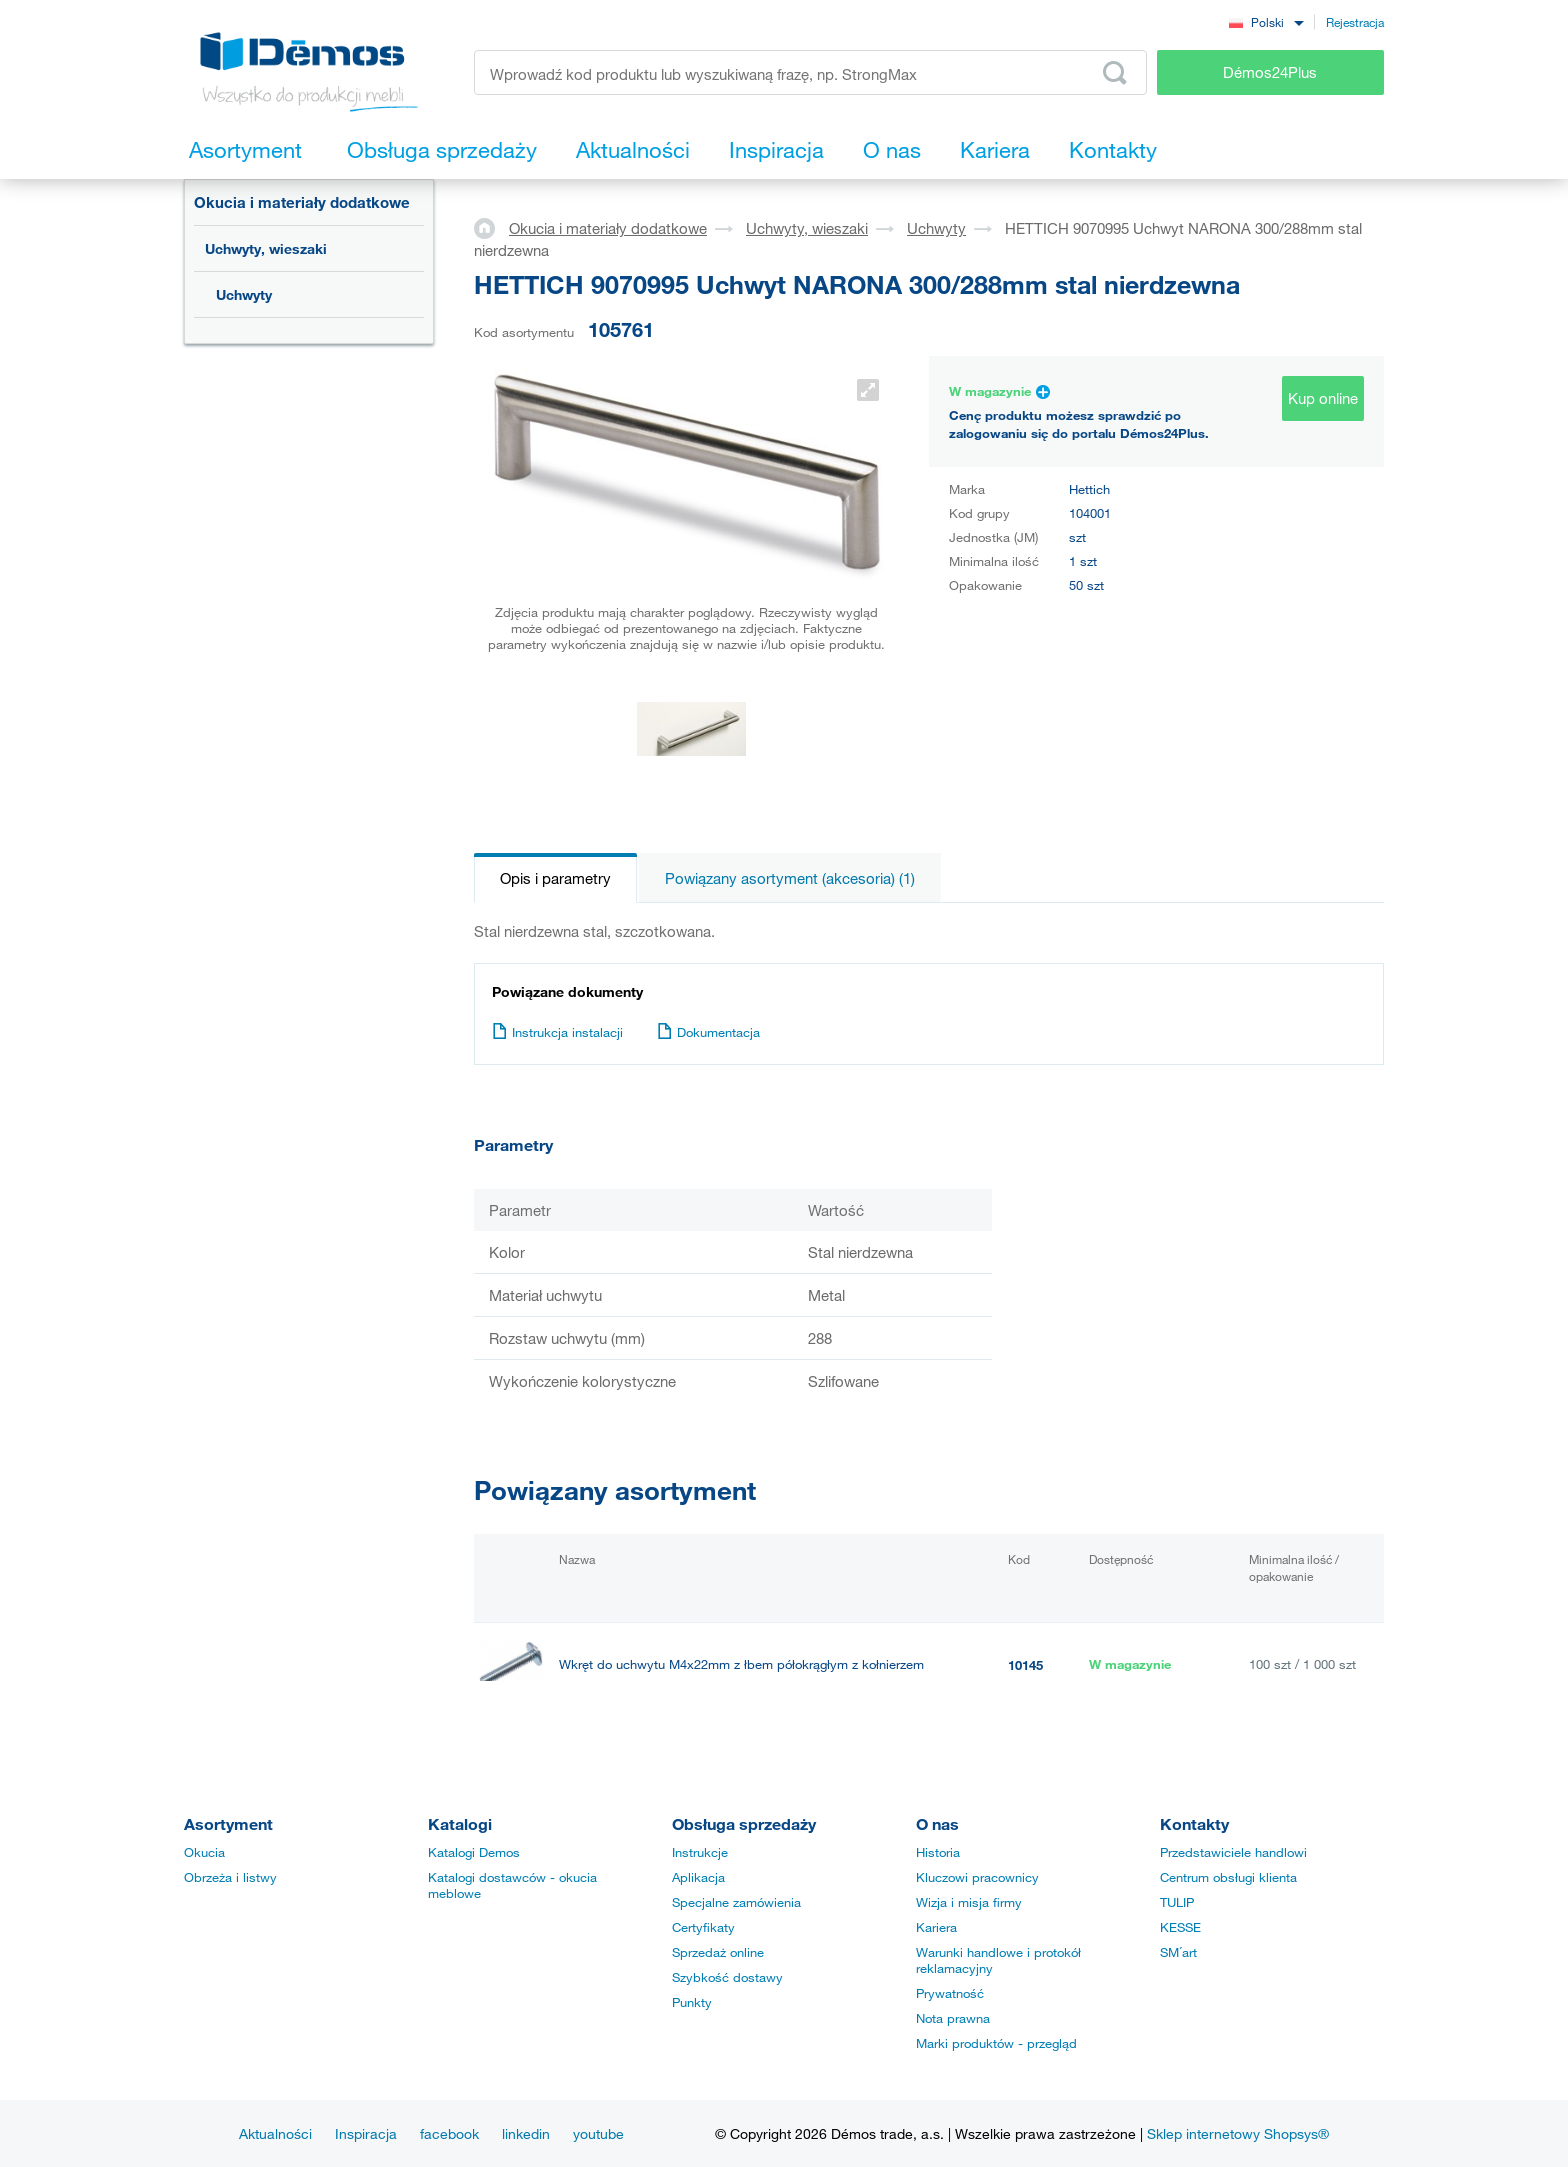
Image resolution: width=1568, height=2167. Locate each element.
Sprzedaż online (718, 1953)
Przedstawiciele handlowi (1233, 1853)
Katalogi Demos (474, 1853)
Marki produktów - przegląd (996, 2044)
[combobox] (1266, 21)
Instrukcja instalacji (557, 1032)
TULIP (1177, 1903)
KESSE (1180, 1928)
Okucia (204, 1853)
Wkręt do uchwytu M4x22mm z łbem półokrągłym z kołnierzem (741, 1664)
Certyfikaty (703, 1928)
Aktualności (275, 2133)
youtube (598, 2133)
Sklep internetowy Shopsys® (1238, 2133)
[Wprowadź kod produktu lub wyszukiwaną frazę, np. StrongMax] (810, 72)
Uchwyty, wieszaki (266, 248)
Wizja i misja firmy (969, 1903)
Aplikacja (698, 1878)
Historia (938, 1853)
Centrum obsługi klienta (1228, 1878)
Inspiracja (366, 2133)
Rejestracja (1355, 22)
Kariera (936, 1928)
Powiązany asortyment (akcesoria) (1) (790, 878)
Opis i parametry (555, 878)
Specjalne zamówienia (736, 1903)
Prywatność (950, 1994)
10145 (1025, 1665)
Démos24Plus (1270, 72)
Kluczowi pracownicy (977, 1878)
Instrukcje (700, 1853)
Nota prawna (953, 2019)
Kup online (1323, 398)
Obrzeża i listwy (230, 1878)
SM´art (1178, 1953)
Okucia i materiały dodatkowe (302, 202)
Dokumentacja (708, 1032)
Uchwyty (244, 294)
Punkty (692, 2003)
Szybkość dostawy (727, 1978)
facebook (449, 2133)
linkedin (526, 2133)
